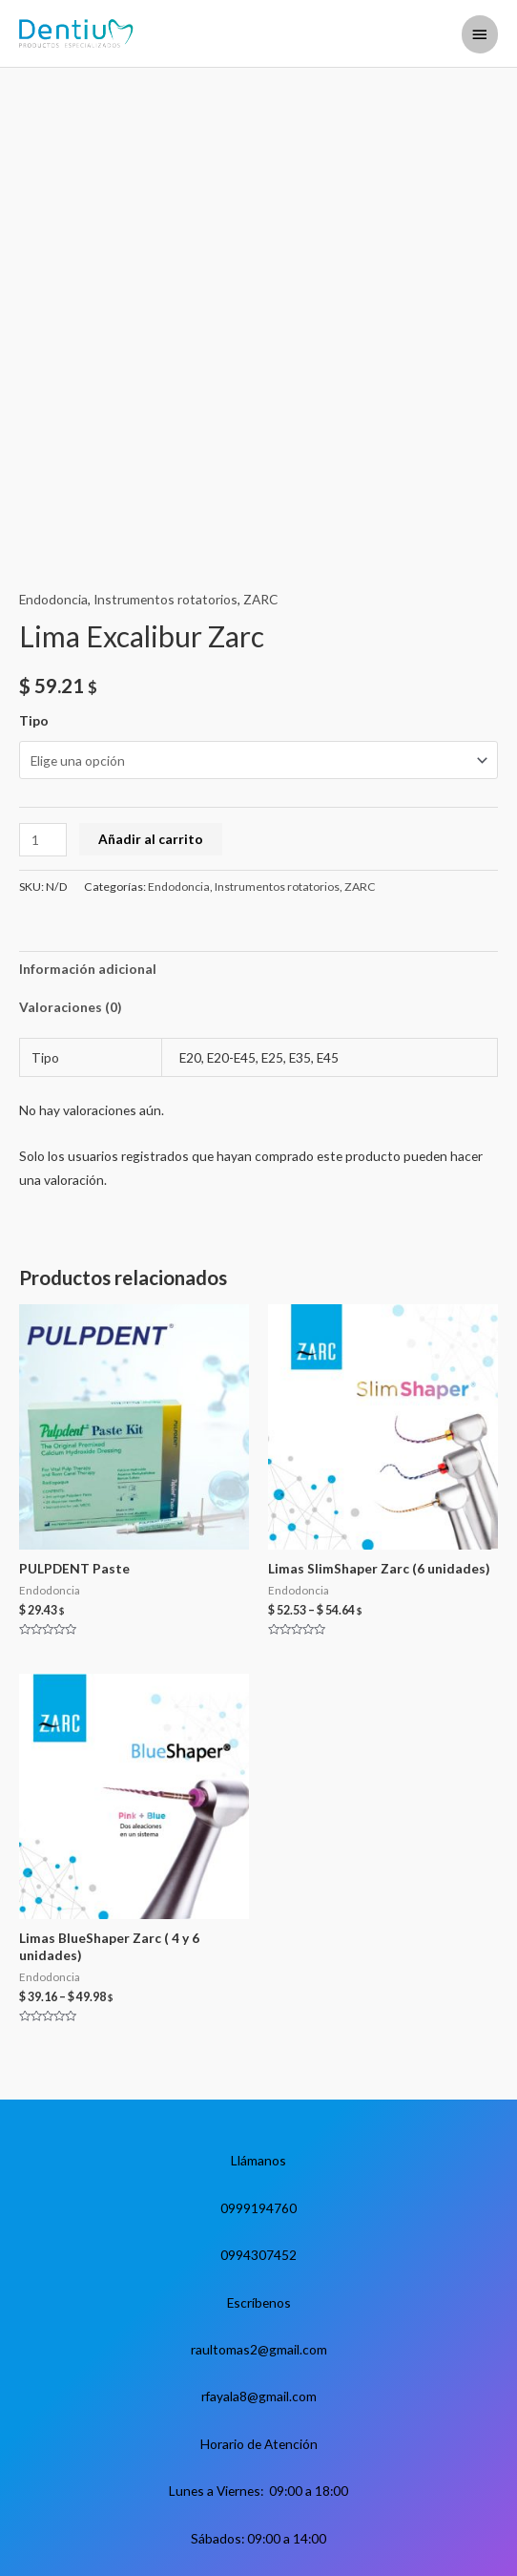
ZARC (260, 599)
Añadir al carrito (150, 839)
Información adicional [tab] (87, 969)
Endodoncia (53, 599)
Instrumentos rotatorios (165, 599)
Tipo (34, 720)
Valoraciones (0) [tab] (70, 1007)
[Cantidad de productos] (43, 839)
